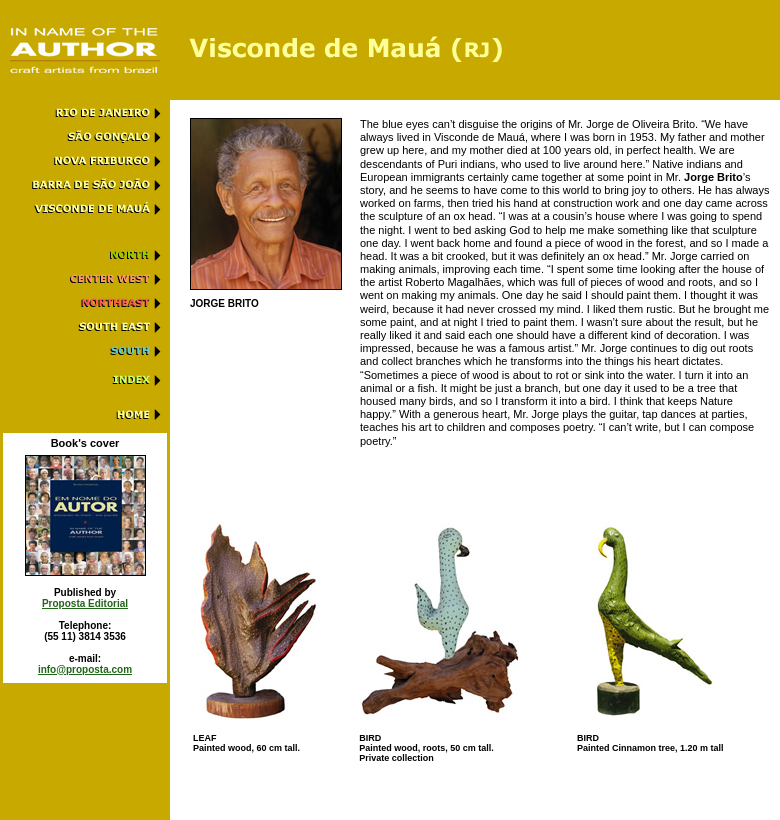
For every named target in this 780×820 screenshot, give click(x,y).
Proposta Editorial (85, 603)
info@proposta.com (85, 669)
